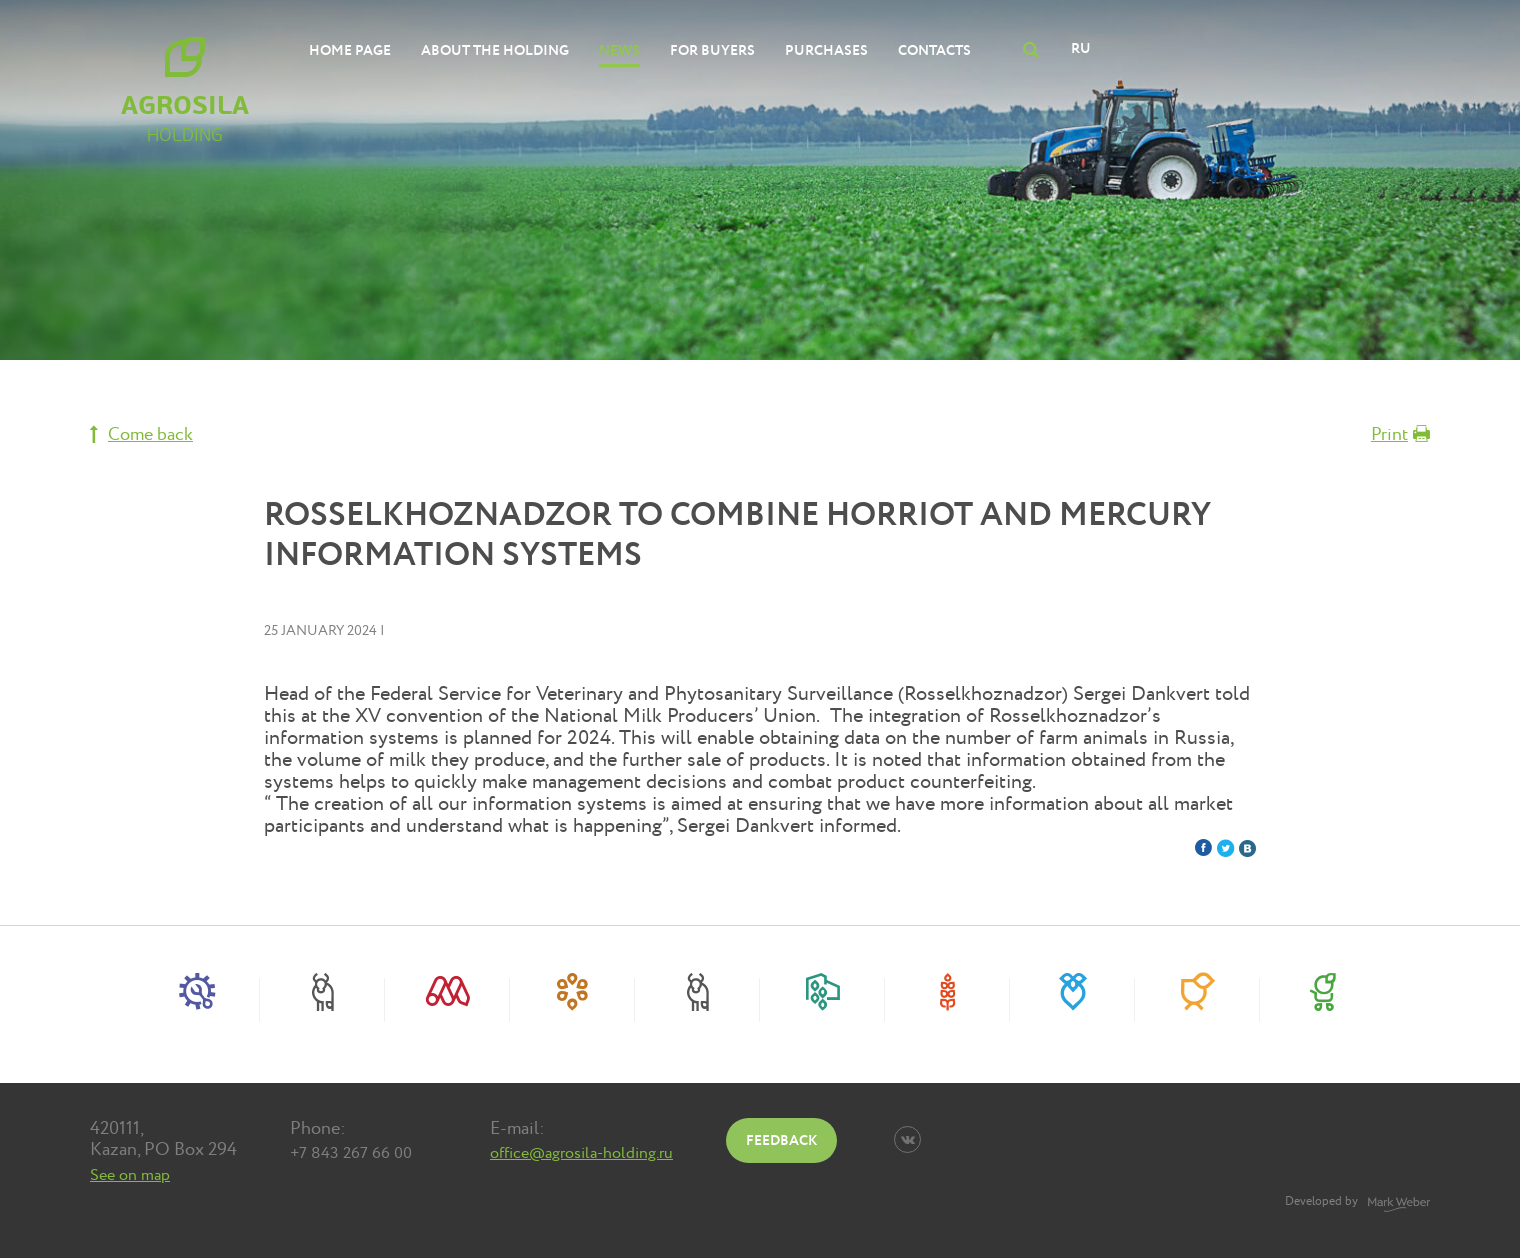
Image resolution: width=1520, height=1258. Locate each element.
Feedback (781, 1140)
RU (1081, 48)
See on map (130, 1175)
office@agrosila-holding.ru (581, 1153)
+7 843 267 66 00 (351, 1153)
